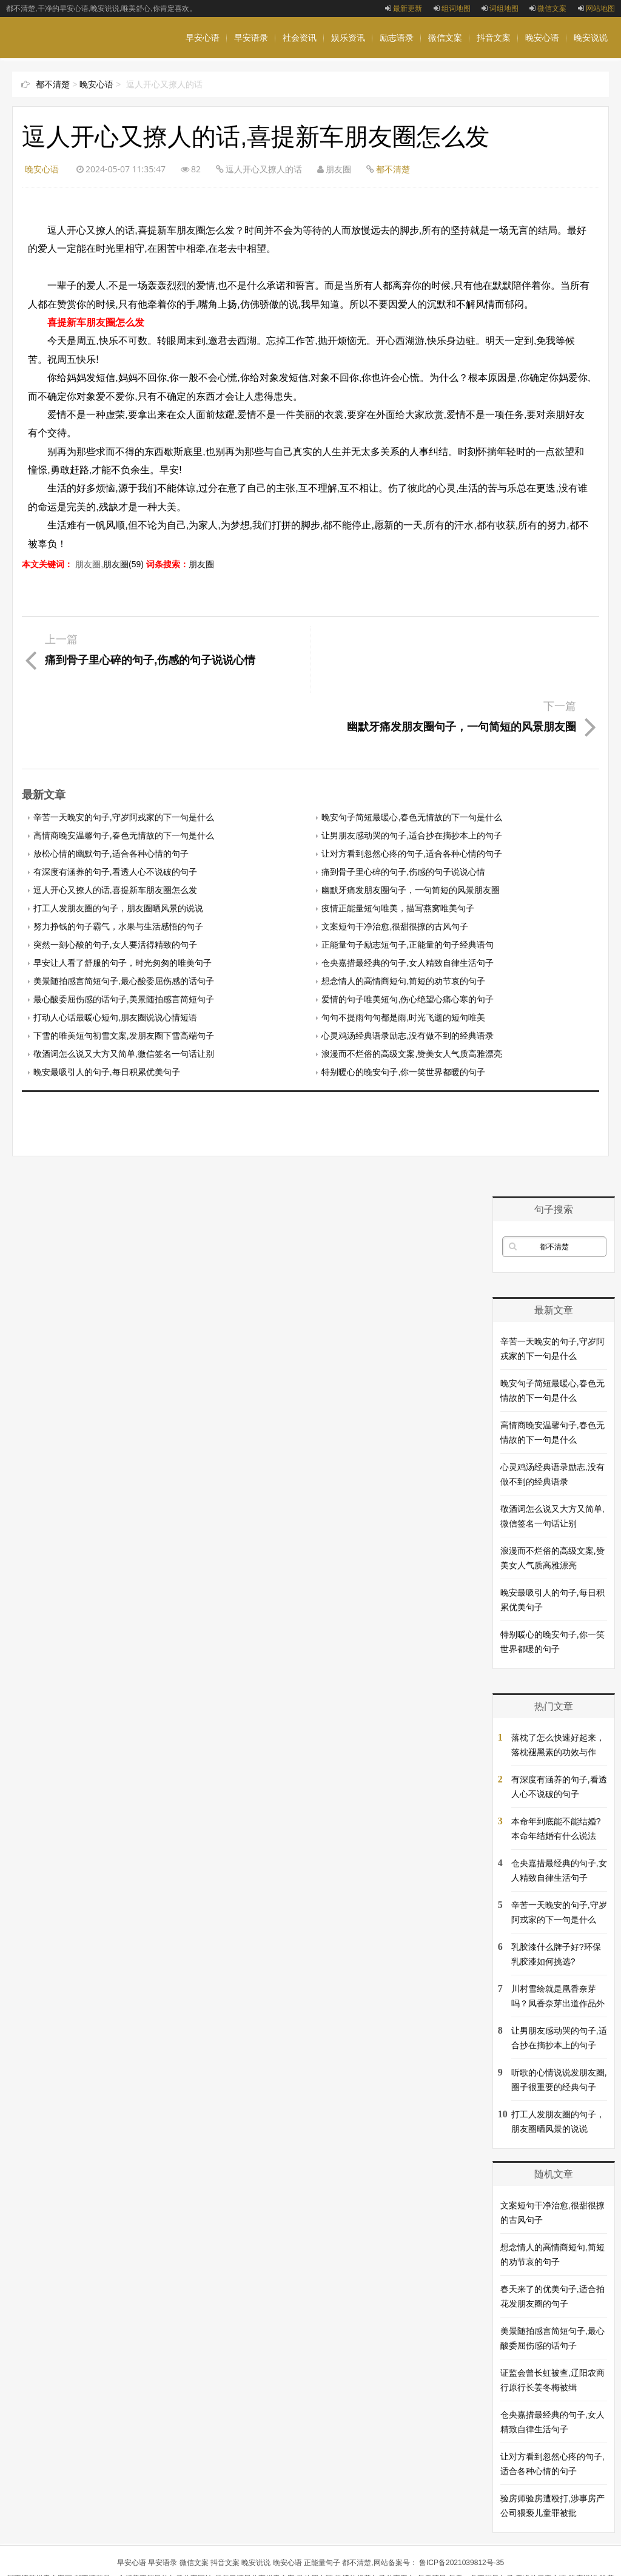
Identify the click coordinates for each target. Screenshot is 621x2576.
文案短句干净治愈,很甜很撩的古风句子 (394, 860)
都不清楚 (53, 84)
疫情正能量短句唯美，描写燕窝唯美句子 (397, 841)
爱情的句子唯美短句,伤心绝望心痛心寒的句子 (407, 932)
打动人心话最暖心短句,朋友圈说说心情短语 (115, 951)
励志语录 (397, 37)
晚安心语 (542, 37)
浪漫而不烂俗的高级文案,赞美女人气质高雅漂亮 (411, 987)
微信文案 (547, 8)
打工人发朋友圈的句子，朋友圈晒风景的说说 (118, 841)
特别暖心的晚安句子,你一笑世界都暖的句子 (403, 1005)
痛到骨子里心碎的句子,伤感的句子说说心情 (403, 805)
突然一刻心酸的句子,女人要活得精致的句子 (115, 878)
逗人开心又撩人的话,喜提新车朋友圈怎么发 (115, 823)
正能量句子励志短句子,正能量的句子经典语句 (407, 878)
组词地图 (452, 8)
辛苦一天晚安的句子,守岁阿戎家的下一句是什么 (123, 750)
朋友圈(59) (123, 564)
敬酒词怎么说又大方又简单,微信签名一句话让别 (123, 987)
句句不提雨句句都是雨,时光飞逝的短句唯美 (403, 951)
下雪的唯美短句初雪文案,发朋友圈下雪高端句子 (123, 969)
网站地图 (596, 8)
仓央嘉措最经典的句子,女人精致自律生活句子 (407, 896)
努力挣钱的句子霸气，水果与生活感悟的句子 (118, 860)
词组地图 (500, 8)
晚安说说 (591, 37)
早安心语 (203, 37)
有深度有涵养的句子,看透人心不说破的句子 (115, 805)
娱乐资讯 (348, 37)
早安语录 (251, 37)
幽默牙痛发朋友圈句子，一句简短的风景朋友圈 (410, 823)
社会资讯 (300, 37)
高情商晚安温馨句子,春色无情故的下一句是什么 (123, 769)
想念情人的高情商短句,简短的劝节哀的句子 (403, 914)
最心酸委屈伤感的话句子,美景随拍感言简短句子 (123, 932)
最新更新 (403, 8)
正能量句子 (322, 2496)
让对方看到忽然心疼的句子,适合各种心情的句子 (411, 787)
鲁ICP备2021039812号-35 (461, 2496)
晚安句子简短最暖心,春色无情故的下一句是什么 (411, 750)
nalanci (279, 2559)
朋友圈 (201, 564)
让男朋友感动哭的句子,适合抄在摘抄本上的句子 (411, 769)
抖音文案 (494, 37)
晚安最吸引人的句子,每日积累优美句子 (106, 1005)
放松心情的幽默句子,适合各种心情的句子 (111, 787)
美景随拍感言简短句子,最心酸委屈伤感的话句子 (123, 914)
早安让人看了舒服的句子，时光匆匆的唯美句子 (122, 896)
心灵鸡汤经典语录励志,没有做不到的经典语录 (407, 969)
